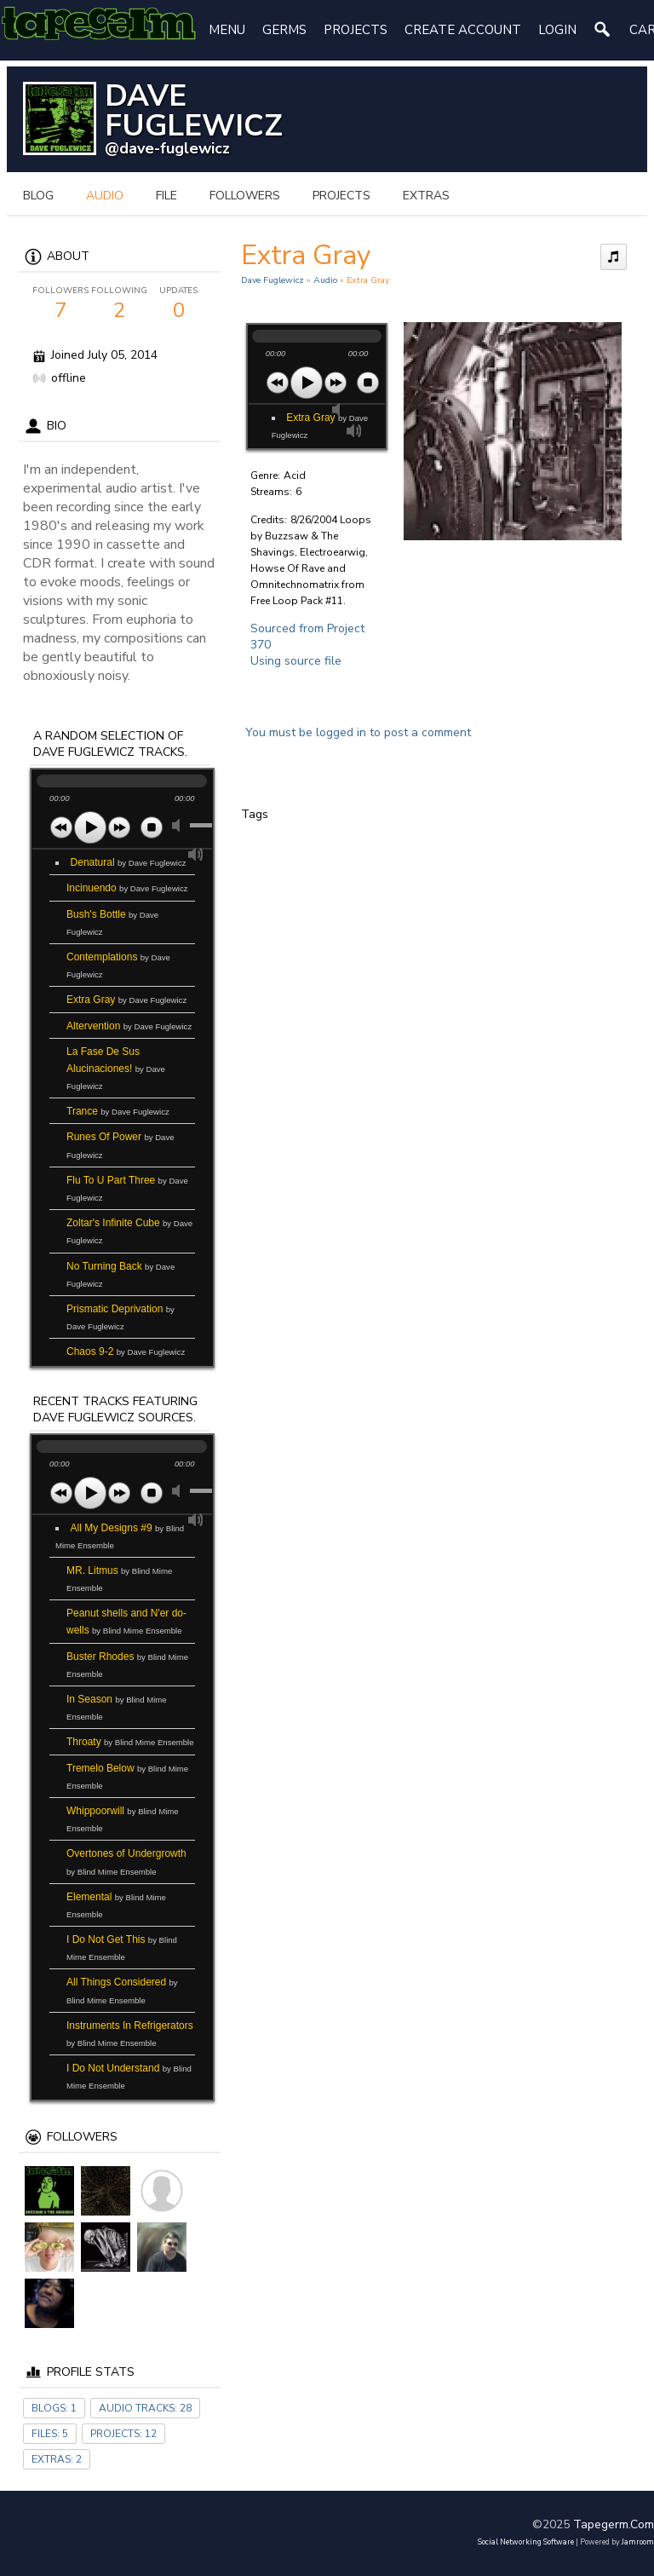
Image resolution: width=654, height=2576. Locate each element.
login (557, 29)
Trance (117, 1111)
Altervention (129, 1026)
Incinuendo (127, 888)
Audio (325, 280)
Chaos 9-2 (125, 1351)
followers (244, 195)
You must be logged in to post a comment (358, 732)
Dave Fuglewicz (272, 280)
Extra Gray (126, 1000)
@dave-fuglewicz (167, 148)
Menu (227, 29)
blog (38, 195)
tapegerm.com (613, 2524)
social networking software (526, 2542)
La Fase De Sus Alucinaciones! (115, 1068)
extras (426, 195)
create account (462, 29)
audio (104, 195)
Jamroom (638, 2542)
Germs (284, 29)
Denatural (128, 862)
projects (341, 195)
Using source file (295, 661)
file (166, 195)
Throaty (130, 1742)
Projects (355, 29)
